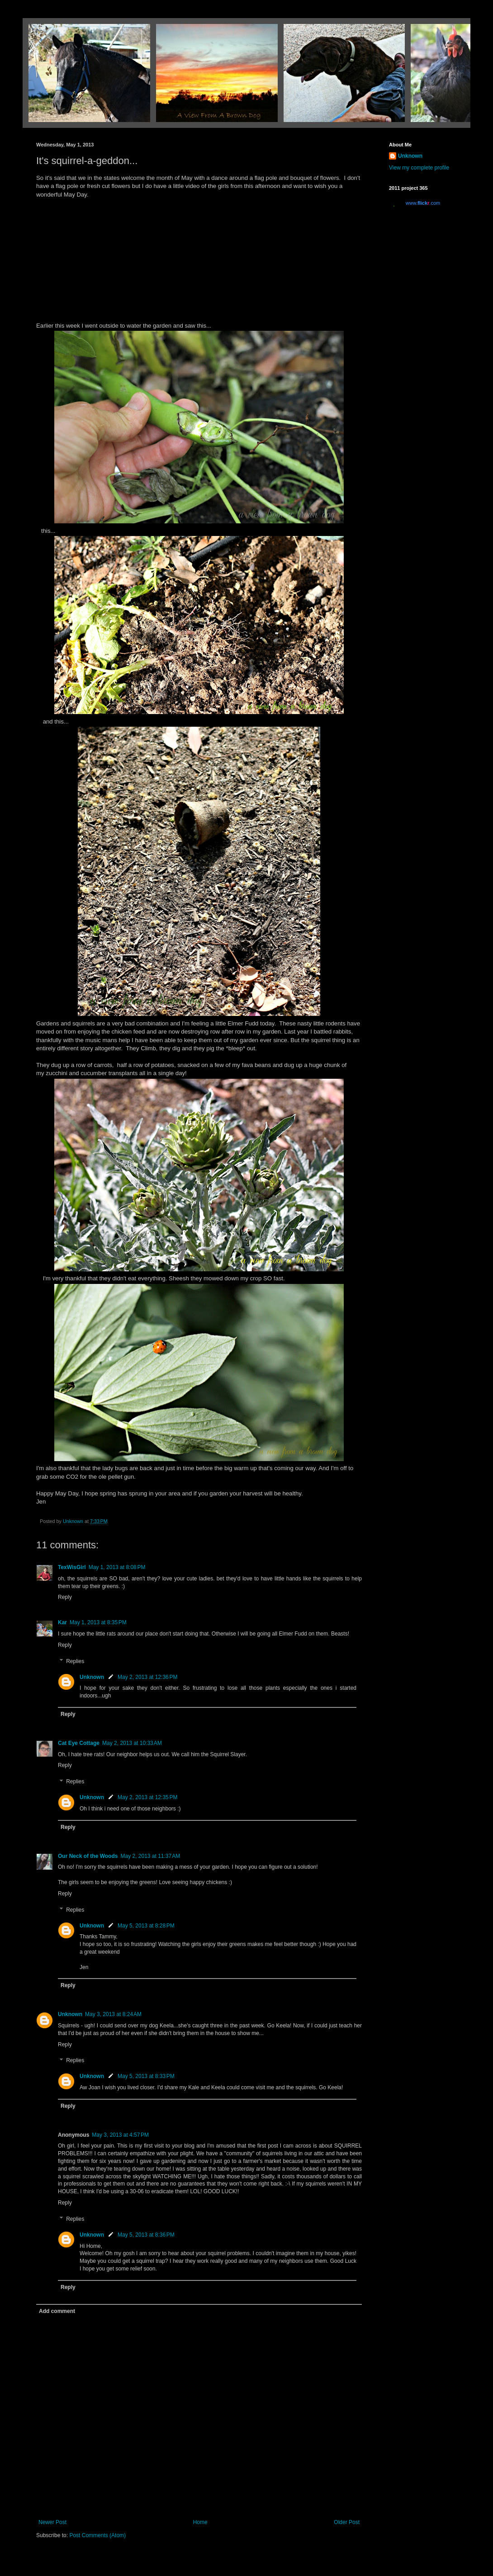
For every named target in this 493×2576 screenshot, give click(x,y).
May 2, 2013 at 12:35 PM (147, 1797)
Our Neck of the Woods (88, 1856)
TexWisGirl (72, 1567)
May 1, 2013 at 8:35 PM (98, 1622)
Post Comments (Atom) (97, 2535)
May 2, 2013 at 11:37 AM (150, 1856)
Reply (65, 1597)
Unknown (92, 1677)
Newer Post (52, 2522)
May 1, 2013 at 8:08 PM (117, 1567)
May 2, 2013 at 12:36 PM (147, 1677)
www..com (423, 203)
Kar (62, 1622)
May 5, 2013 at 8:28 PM (146, 1926)
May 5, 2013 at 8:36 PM (146, 2235)
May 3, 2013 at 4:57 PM (120, 2135)
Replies (75, 1661)
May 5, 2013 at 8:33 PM (146, 2076)
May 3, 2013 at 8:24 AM (113, 2014)
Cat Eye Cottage (79, 1743)
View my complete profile (419, 168)
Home (200, 2522)
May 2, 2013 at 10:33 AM (132, 1743)
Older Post (347, 2522)
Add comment (57, 2311)
